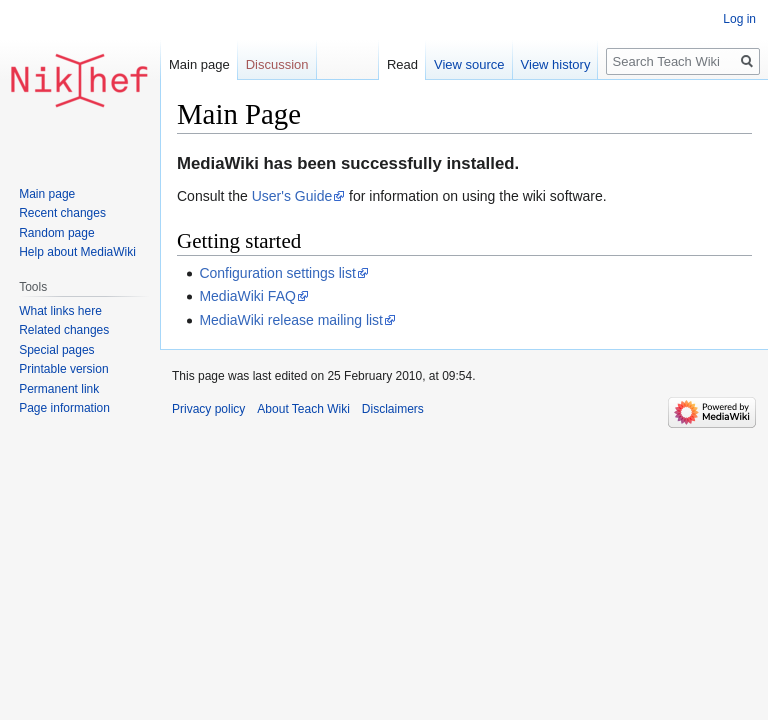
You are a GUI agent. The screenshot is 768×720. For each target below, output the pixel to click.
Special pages (56, 350)
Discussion (277, 64)
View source (469, 64)
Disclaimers (393, 409)
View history (556, 64)
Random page (56, 233)
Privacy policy (208, 409)
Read (402, 64)
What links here (60, 311)
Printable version (63, 369)
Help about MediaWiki (77, 252)
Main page (199, 64)
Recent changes (62, 213)
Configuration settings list (277, 273)
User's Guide (292, 196)
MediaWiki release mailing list (291, 320)
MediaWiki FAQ (247, 296)
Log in (739, 19)
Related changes (64, 330)
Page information (64, 408)
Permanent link (59, 389)
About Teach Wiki (303, 409)
